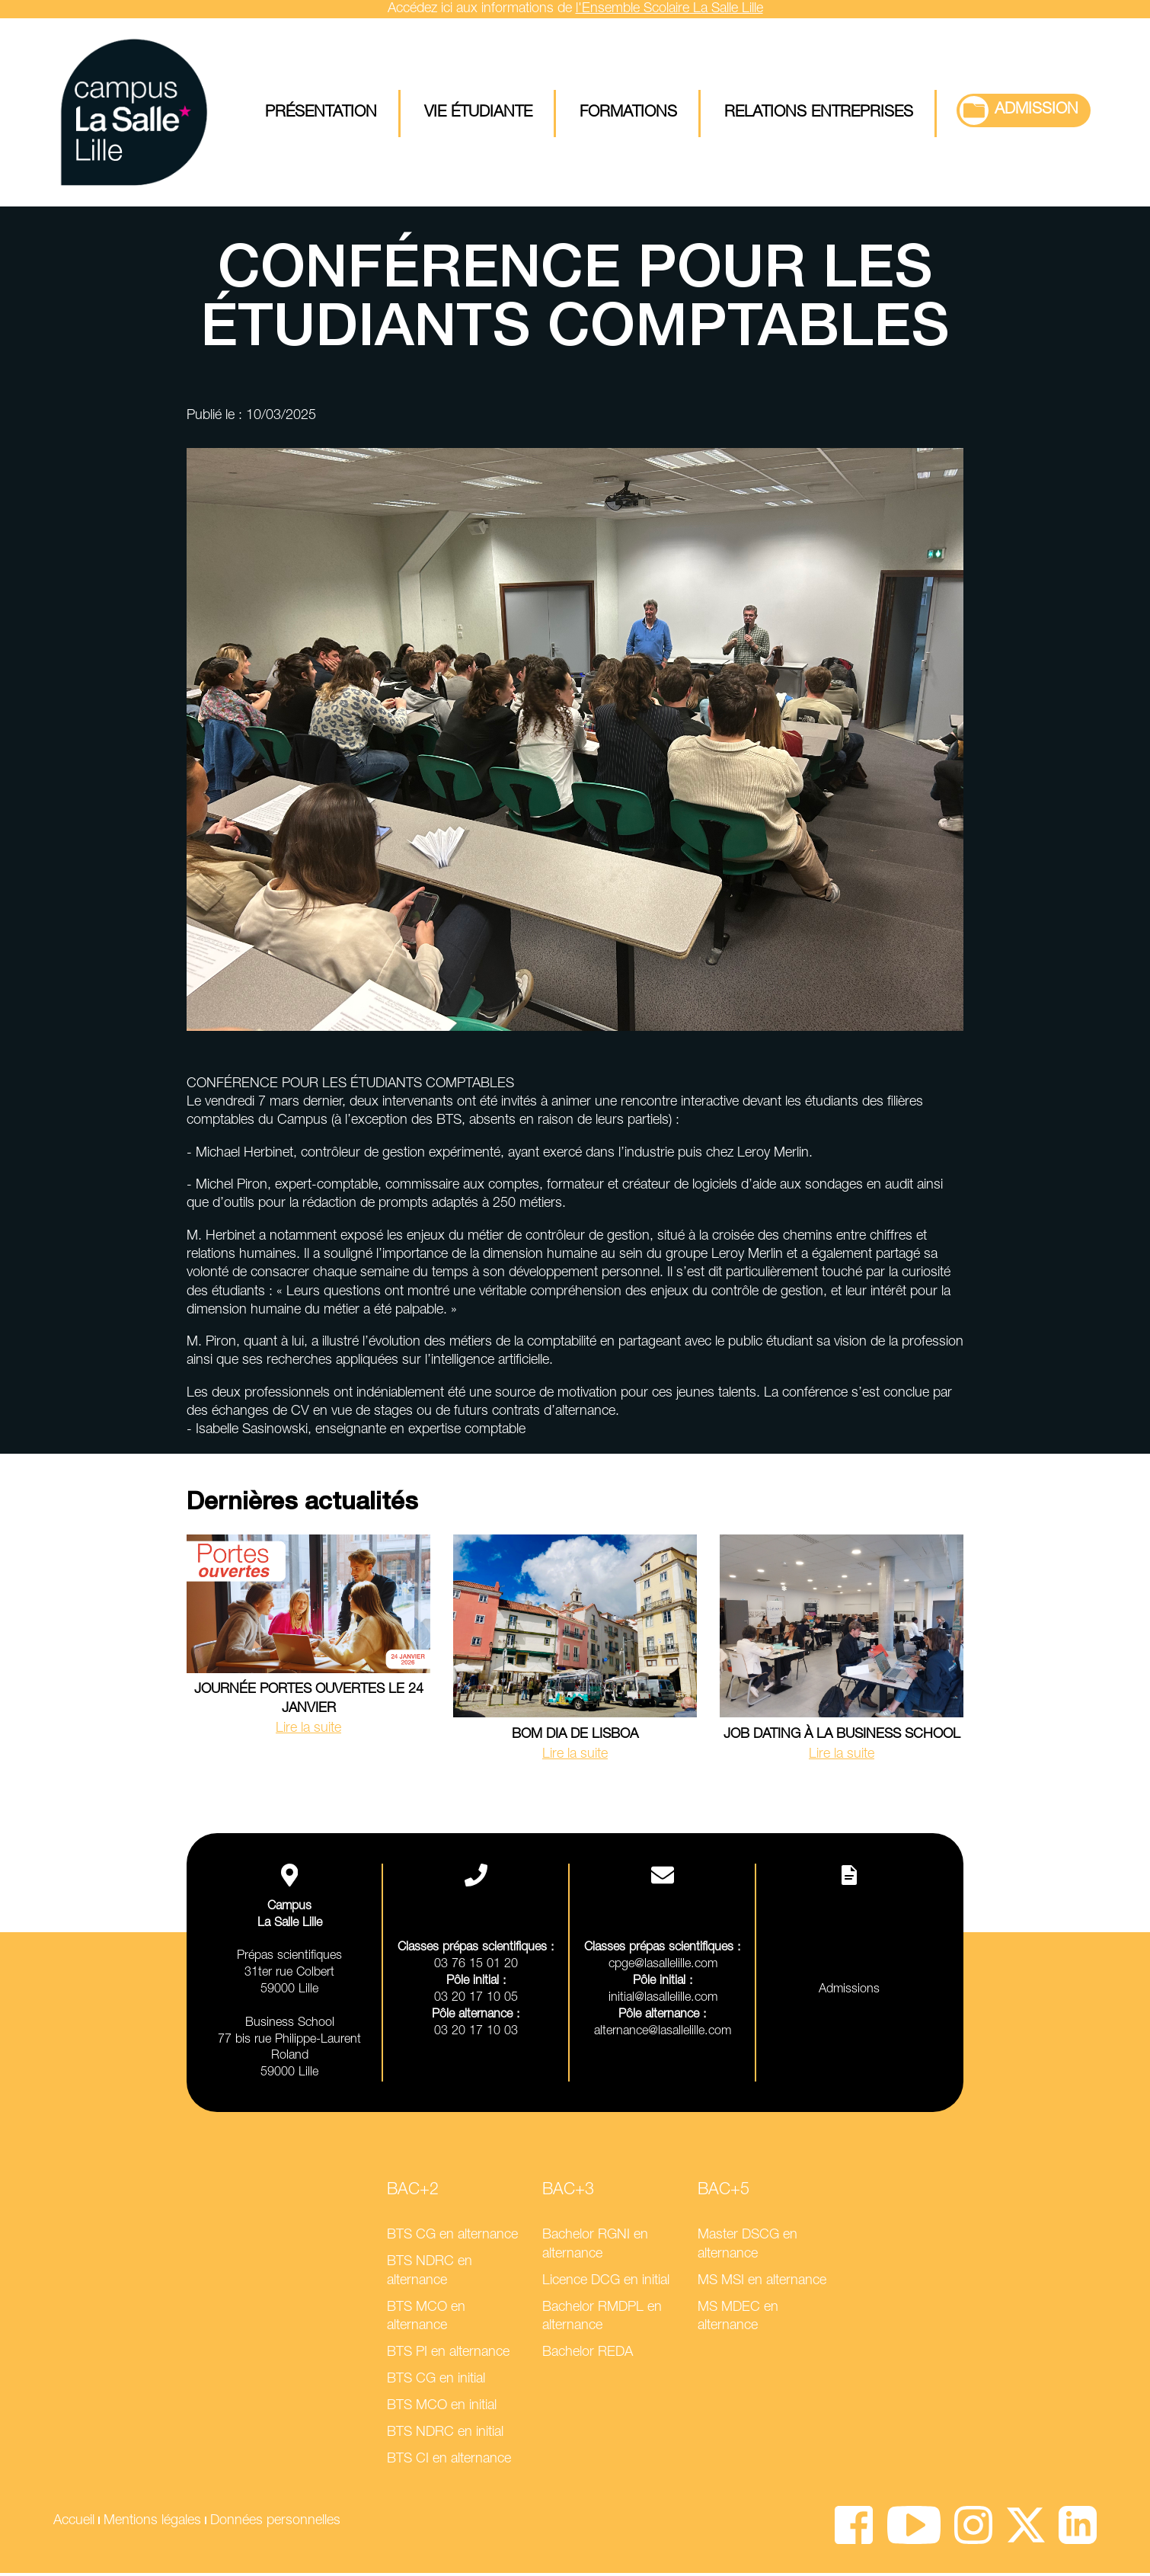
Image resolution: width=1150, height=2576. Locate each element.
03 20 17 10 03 (476, 2033)
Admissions (849, 1992)
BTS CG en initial (436, 2382)
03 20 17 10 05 (476, 2000)
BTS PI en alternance (448, 2356)
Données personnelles (275, 2523)
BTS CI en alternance (449, 2462)
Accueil (73, 2523)
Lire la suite (308, 1731)
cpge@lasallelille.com (663, 1967)
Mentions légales (152, 2523)
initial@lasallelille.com (663, 2000)
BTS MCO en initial (442, 2409)
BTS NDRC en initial (445, 2436)
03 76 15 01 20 (476, 1967)
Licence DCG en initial (605, 2283)
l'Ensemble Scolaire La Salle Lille (669, 9)
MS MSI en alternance (762, 2283)
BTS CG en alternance (452, 2238)
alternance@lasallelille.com (662, 2033)
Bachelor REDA (587, 2356)
